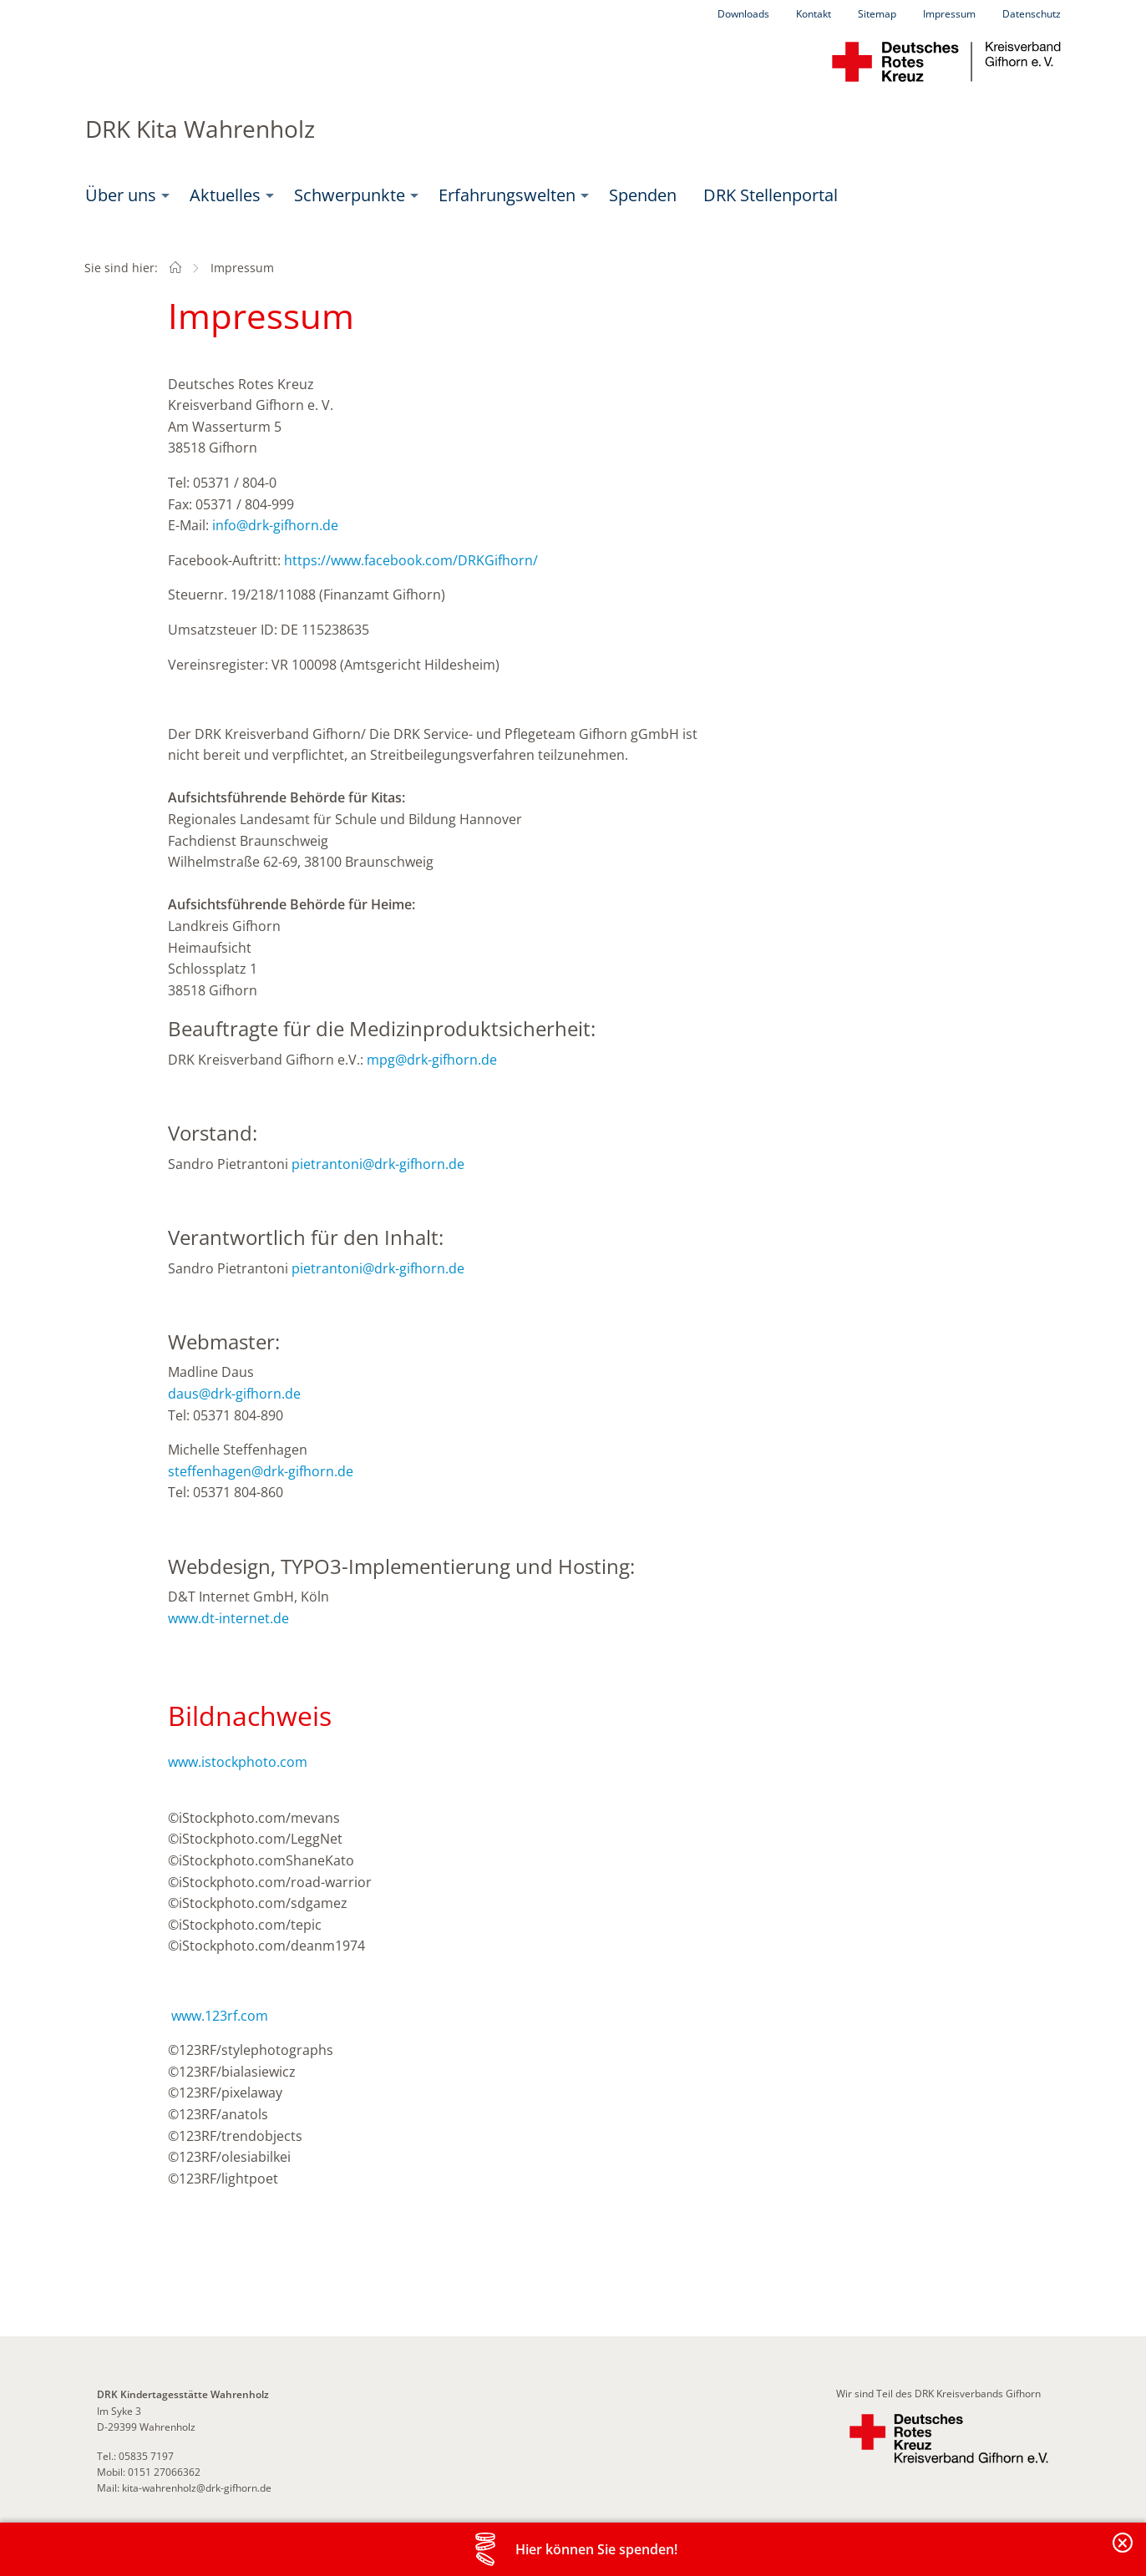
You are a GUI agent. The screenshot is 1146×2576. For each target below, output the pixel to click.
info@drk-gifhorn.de (275, 525)
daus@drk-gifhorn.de (234, 1393)
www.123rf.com (219, 2016)
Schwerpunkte (349, 195)
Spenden (643, 195)
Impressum (949, 14)
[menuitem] (124, 195)
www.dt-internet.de (228, 1618)
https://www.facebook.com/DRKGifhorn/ (411, 560)
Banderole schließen (1123, 2552)
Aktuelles (225, 195)
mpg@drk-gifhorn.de (432, 1059)
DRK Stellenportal (770, 195)
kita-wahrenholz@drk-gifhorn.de (195, 2488)
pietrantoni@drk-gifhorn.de (378, 1164)
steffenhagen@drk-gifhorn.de (260, 1471)
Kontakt (813, 14)
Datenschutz (1031, 14)
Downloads (743, 14)
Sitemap (877, 14)
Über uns (120, 195)
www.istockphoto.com (237, 1762)
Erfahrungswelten (507, 195)
